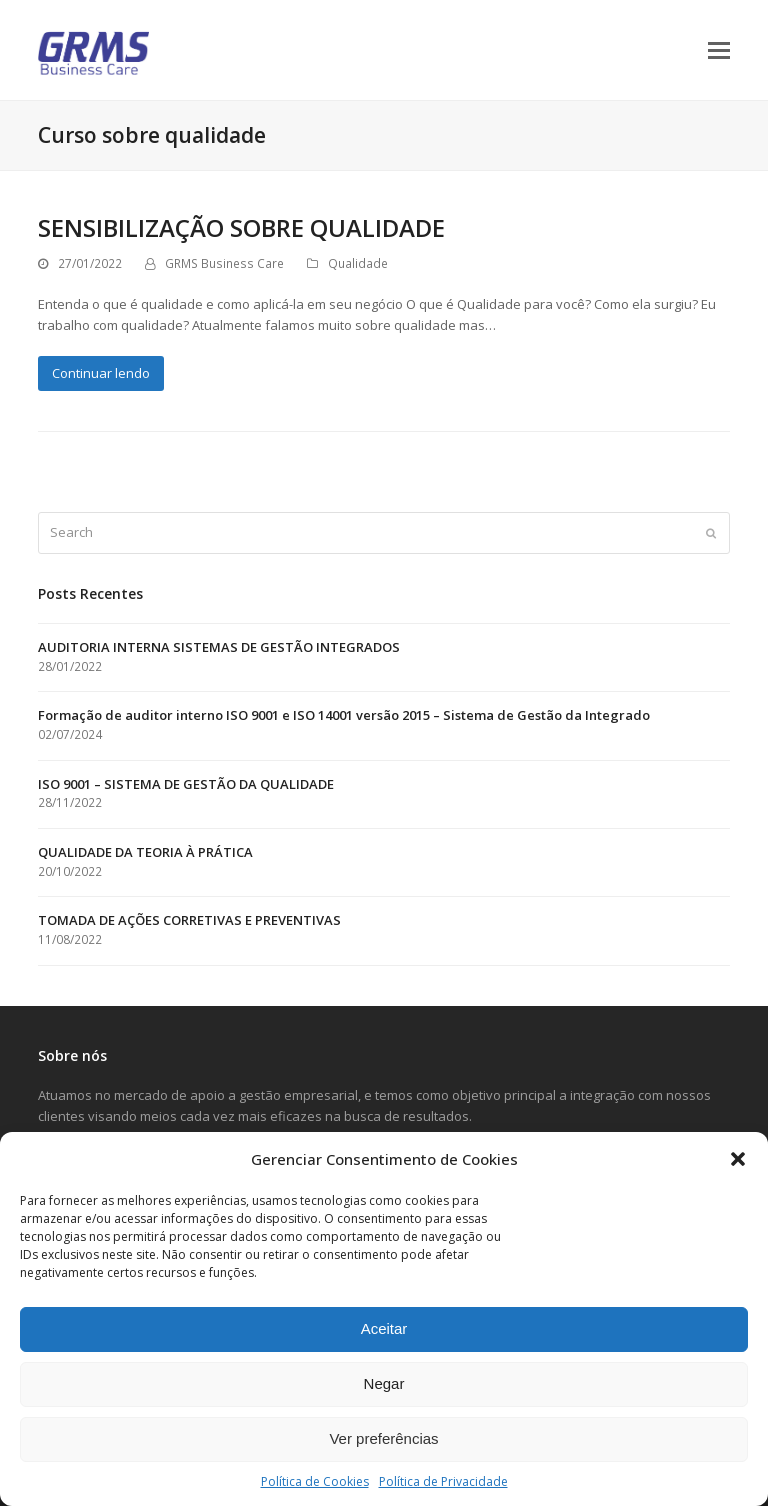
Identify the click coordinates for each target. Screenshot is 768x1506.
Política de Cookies (315, 1481)
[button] (738, 1159)
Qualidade (358, 263)
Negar (384, 1383)
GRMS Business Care (224, 263)
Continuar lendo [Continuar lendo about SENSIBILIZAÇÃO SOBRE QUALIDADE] (101, 373)
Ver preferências (383, 1438)
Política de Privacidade (443, 1481)
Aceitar (384, 1328)
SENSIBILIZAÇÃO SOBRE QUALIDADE (241, 227)
